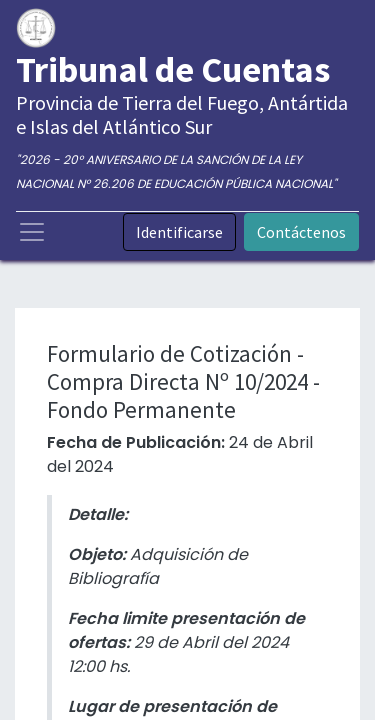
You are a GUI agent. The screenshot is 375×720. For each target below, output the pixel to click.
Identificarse (179, 232)
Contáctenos (301, 232)
